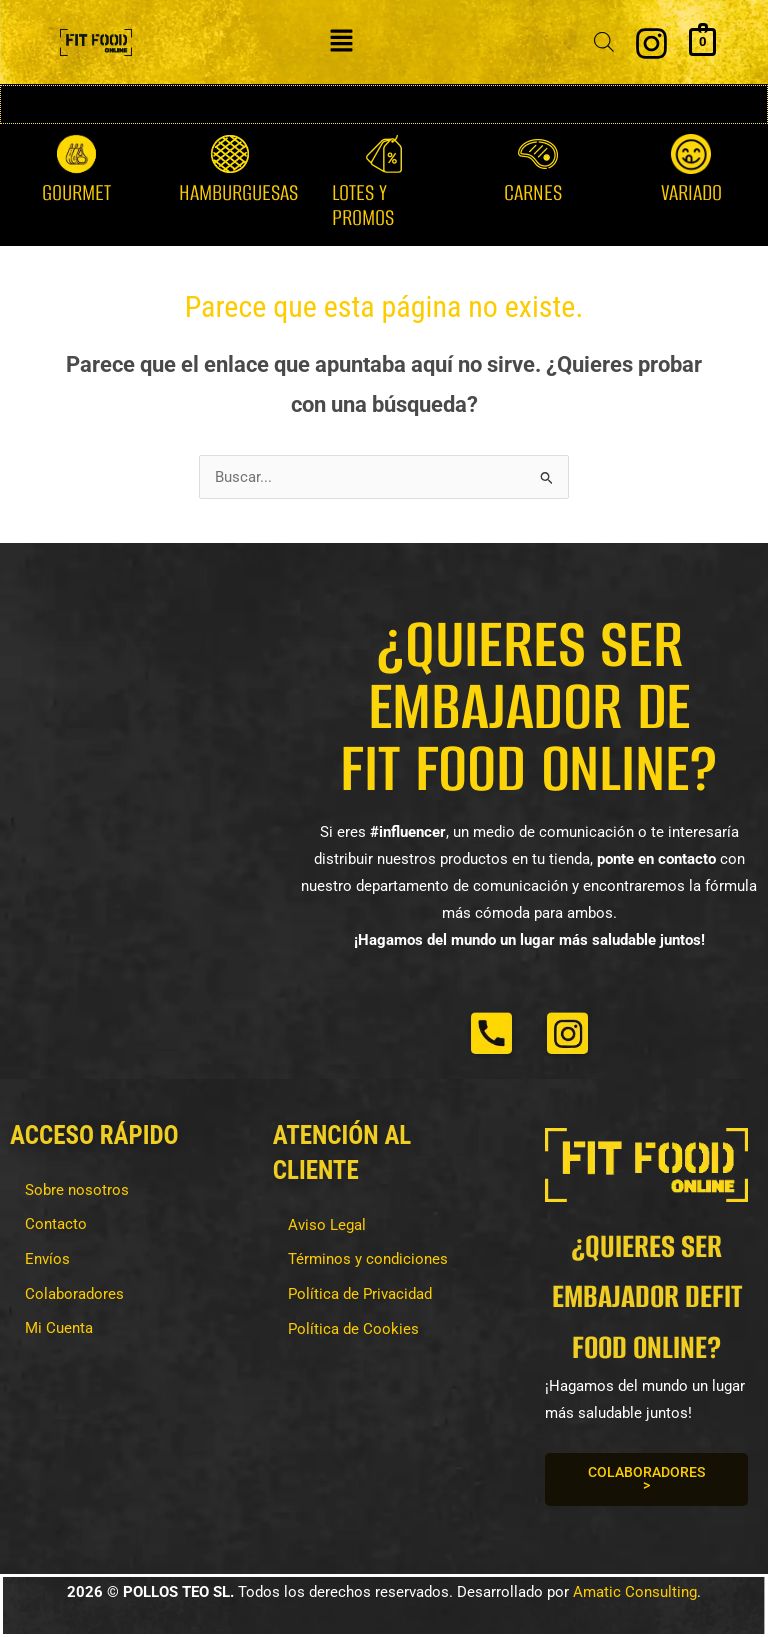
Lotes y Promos (363, 205)
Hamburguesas (238, 192)
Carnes (533, 192)
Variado (691, 192)
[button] (342, 42)
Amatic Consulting (635, 1592)
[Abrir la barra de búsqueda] (604, 42)
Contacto (56, 1224)
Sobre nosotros (77, 1190)
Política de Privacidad (360, 1294)
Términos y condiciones (368, 1259)
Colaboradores (74, 1294)
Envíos (47, 1259)
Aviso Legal (327, 1225)
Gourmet (76, 192)
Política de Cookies (353, 1329)
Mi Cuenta (59, 1328)
